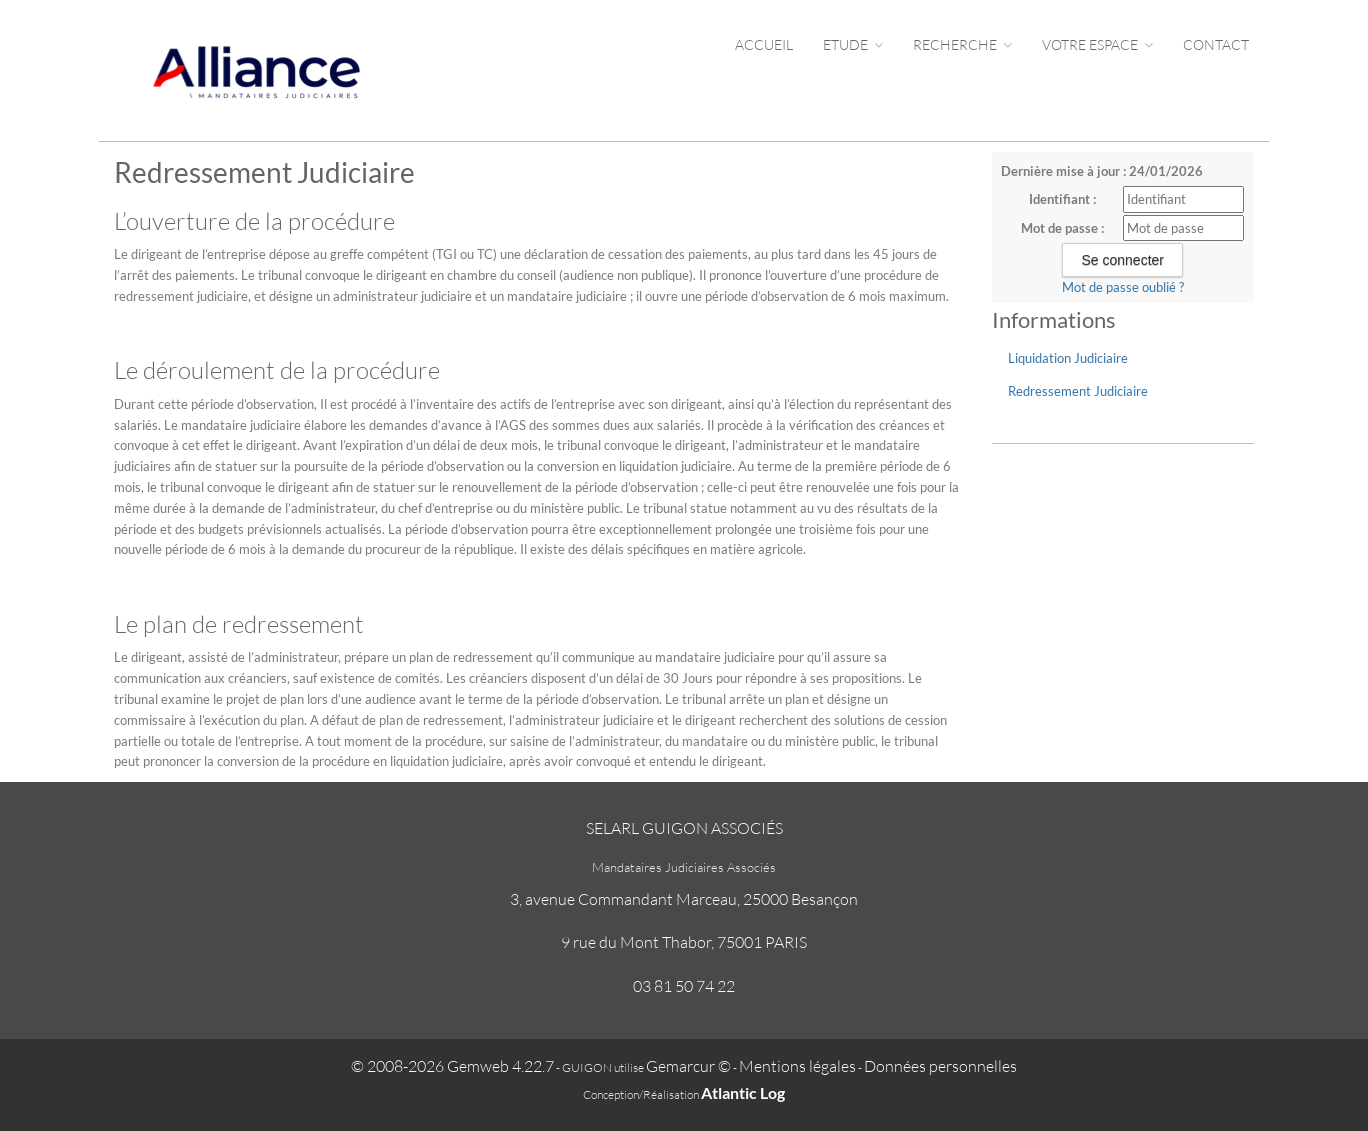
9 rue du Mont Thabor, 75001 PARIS (684, 942)
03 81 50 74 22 (684, 986)
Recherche (962, 44)
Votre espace (1097, 44)
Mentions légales (797, 1066)
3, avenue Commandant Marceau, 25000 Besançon (684, 899)
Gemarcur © (688, 1066)
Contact (1216, 44)
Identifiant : (1062, 199)
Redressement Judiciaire (1078, 391)
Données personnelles (940, 1066)
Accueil (764, 44)
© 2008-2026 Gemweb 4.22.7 (452, 1066)
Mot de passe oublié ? (1123, 287)
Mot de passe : (1062, 228)
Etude (853, 44)
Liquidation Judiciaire (1068, 358)
